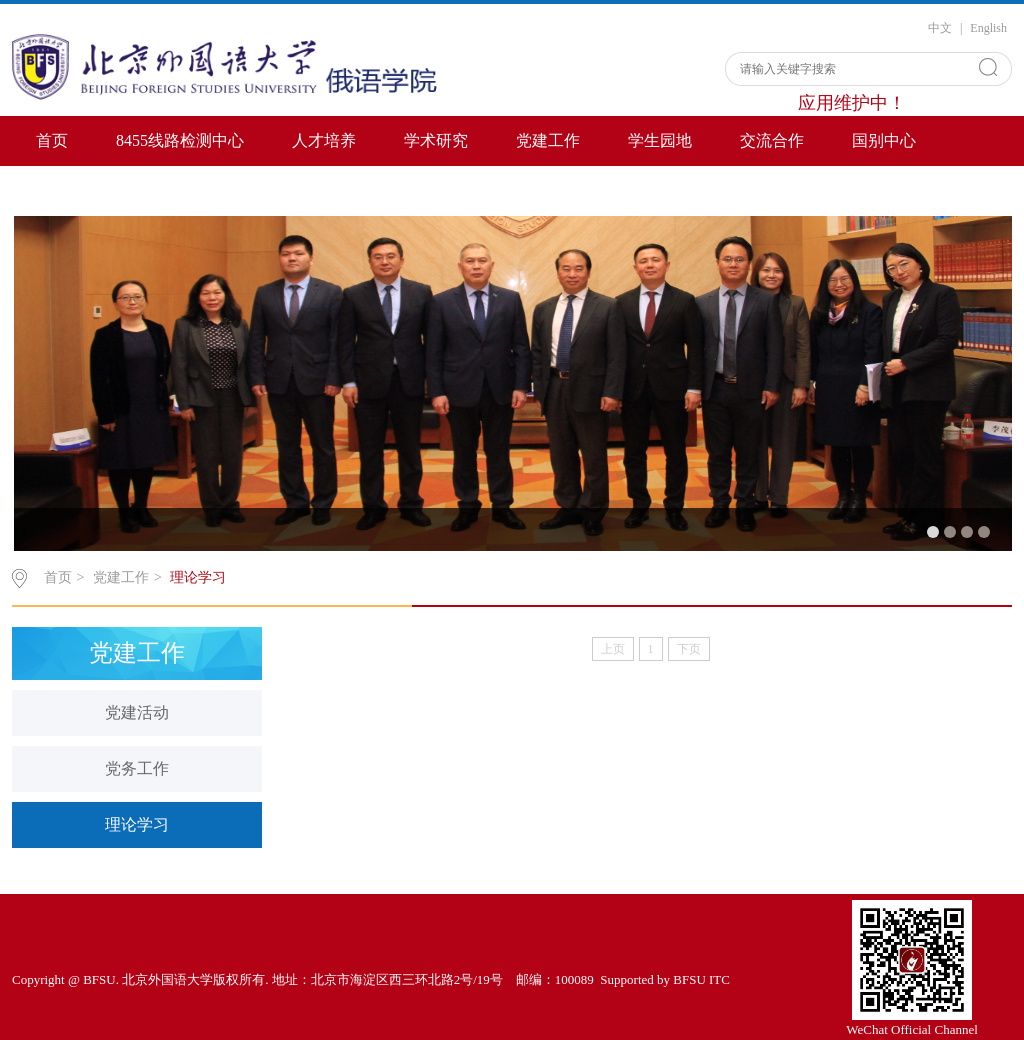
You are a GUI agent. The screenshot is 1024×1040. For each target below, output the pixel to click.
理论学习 (198, 577)
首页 (52, 140)
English (988, 28)
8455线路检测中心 (180, 140)
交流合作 (772, 140)
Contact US (73, 190)
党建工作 (548, 140)
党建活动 (137, 712)
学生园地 (660, 140)
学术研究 (436, 140)
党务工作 (137, 768)
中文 (940, 28)
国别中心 (884, 140)
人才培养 (324, 140)
